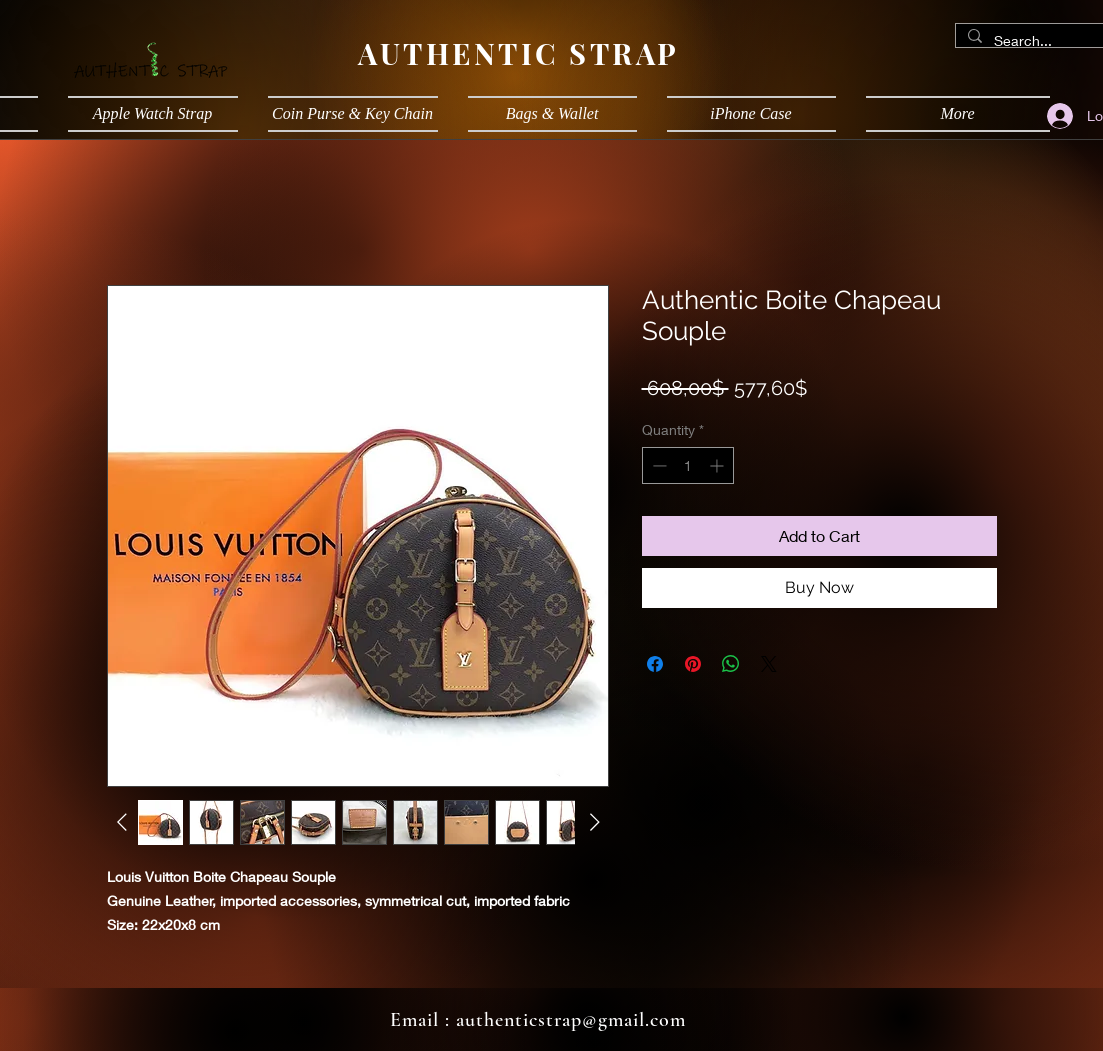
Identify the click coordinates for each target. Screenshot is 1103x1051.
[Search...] (1039, 41)
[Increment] (718, 465)
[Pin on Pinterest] (693, 664)
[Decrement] (657, 465)
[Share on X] (769, 664)
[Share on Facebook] (655, 664)
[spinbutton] (688, 465)
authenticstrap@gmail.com (571, 1020)
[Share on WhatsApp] (731, 664)
